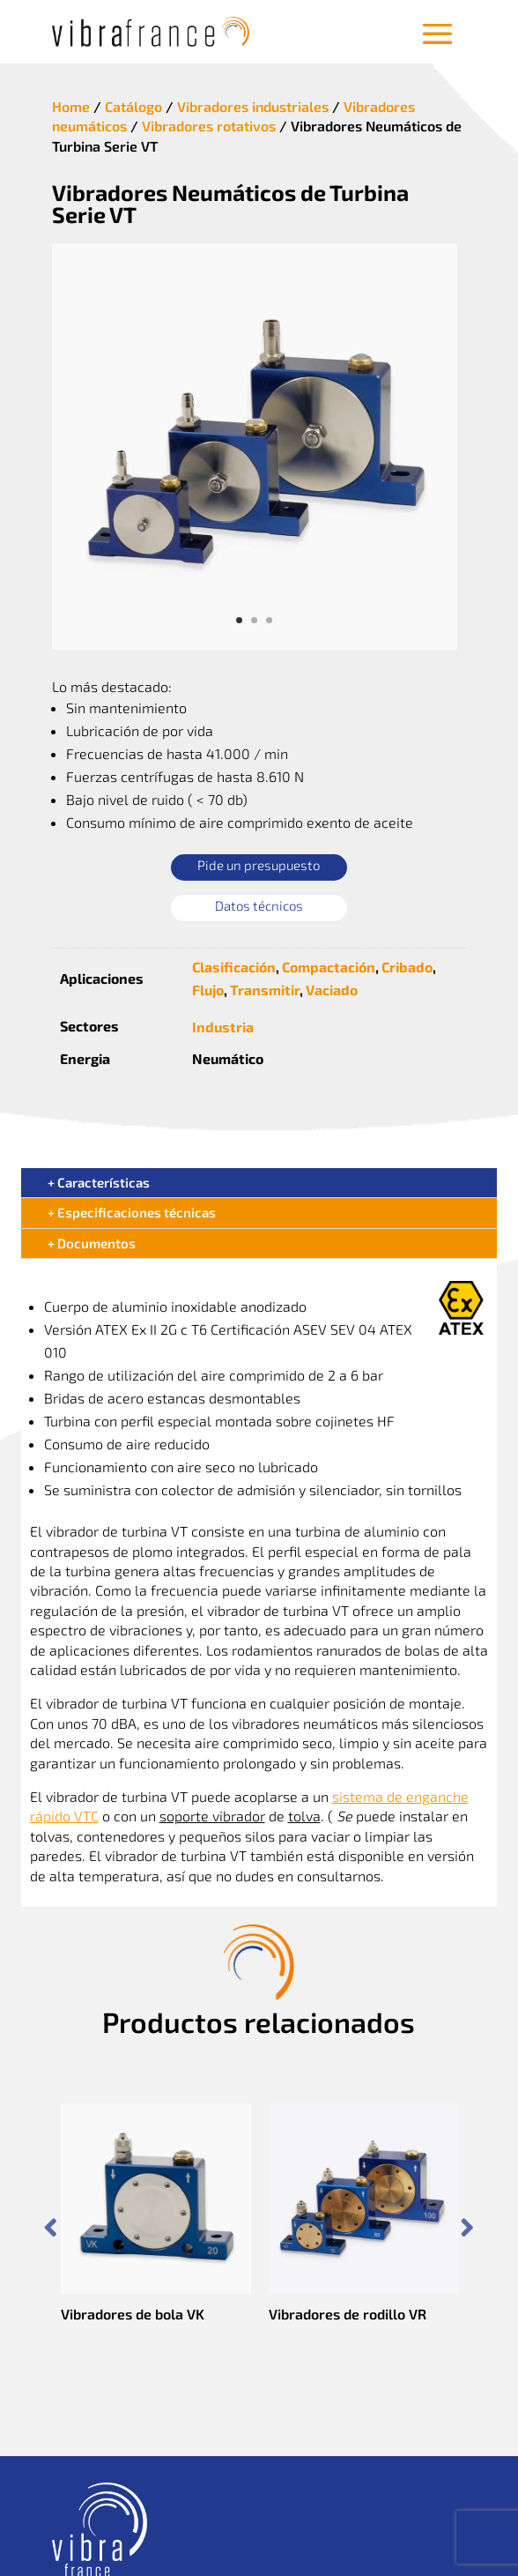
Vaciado (332, 989)
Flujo (208, 989)
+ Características (99, 1182)
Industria (223, 1026)
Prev (51, 2228)
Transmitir (265, 989)
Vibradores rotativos (209, 125)
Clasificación (234, 966)
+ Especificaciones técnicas (132, 1212)
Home (71, 106)
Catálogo (133, 106)
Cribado (407, 966)
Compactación (328, 966)
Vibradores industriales (253, 106)
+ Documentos (92, 1243)
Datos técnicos (259, 905)
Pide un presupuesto (258, 865)
